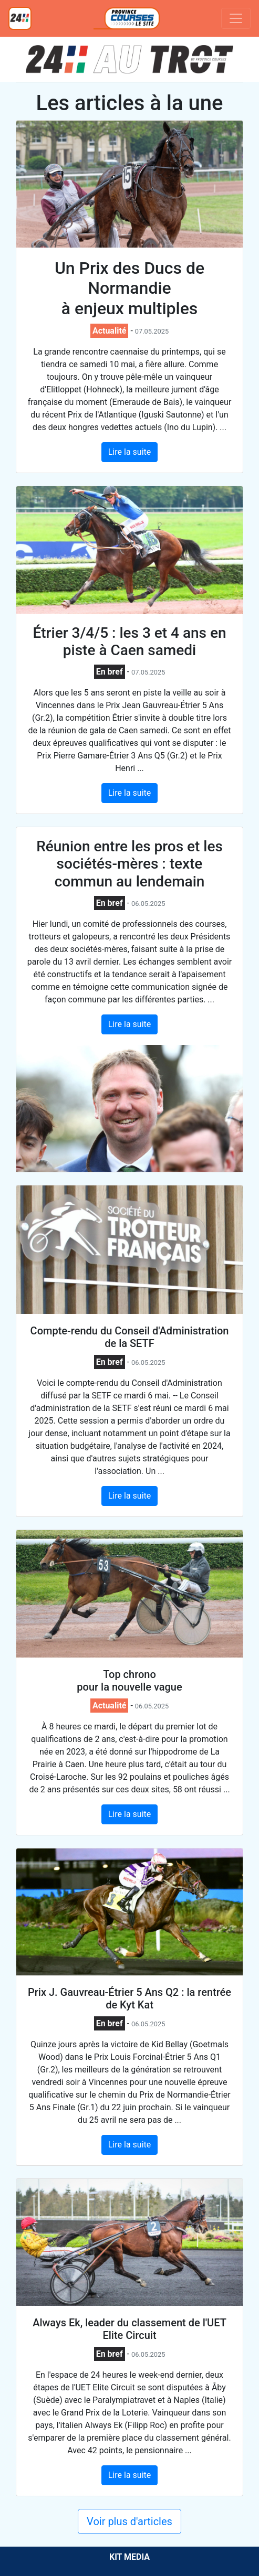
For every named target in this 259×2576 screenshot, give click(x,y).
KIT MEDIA (129, 2557)
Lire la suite (129, 452)
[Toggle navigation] (236, 18)
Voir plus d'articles (129, 2521)
